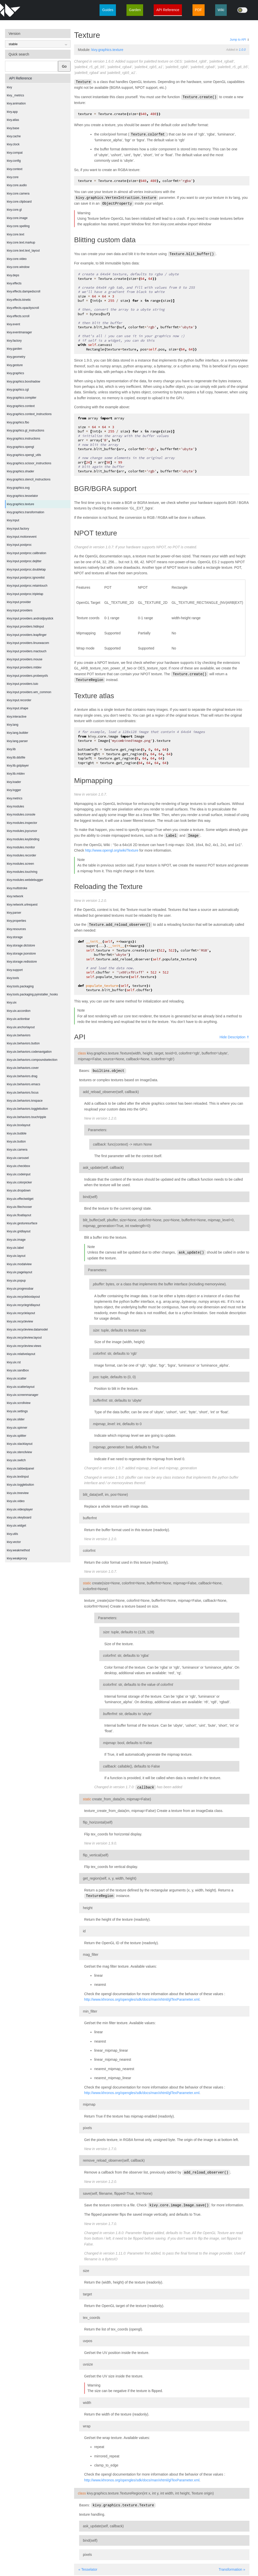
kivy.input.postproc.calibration (26, 553)
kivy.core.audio (17, 185)
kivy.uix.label (15, 1248)
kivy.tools (13, 978)
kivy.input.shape (17, 708)
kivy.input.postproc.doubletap (26, 569)
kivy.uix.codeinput (18, 1174)
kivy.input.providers (20, 610)
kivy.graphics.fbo (18, 422)
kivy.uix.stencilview (19, 1452)
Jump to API (238, 39)
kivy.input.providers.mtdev (24, 667)
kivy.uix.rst (14, 1362)
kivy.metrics (14, 798)
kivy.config (14, 160)
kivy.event (13, 324)
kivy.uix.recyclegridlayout (23, 1305)
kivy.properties (16, 921)
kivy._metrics (15, 95)
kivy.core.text (15, 234)
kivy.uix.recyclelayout (21, 1313)
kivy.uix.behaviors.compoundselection (32, 1060)
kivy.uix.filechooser (19, 1207)
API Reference (167, 10)
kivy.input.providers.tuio (22, 684)
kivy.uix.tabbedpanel (20, 1468)
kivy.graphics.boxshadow (23, 381)
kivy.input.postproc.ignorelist (26, 577)
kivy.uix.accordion (18, 1011)
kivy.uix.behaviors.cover (23, 1068)
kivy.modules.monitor (21, 847)
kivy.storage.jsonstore (21, 953)
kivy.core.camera (18, 193)
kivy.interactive (16, 716)
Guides (107, 10)
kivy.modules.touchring (22, 872)
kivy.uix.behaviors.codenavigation (29, 1051)
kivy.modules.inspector (22, 823)
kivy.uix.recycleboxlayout (23, 1296)
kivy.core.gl (14, 209)
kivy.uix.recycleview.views (24, 1346)
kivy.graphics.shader (20, 471)
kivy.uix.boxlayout (18, 1125)
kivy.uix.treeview (17, 1493)
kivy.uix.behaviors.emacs (23, 1084)
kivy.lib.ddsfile (16, 757)
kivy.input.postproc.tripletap (25, 594)
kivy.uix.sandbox (18, 1370)
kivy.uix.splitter (16, 1436)
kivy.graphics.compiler (21, 397)
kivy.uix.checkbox (18, 1166)
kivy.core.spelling (18, 226)
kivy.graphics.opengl (20, 447)
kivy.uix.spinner (17, 1427)
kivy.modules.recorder (21, 855)
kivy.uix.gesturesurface (22, 1223)
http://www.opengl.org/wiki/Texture (112, 848)
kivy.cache (14, 136)
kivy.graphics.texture (20, 504)
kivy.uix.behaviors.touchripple (26, 1117)
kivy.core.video (16, 259)
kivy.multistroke (17, 888)
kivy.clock (13, 144)
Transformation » (232, 2565)
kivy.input (13, 520)
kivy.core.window (18, 267)
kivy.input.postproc (19, 545)
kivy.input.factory (18, 528)
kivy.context (14, 169)
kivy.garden (14, 348)
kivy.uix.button (16, 1141)
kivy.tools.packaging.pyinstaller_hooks (32, 994)
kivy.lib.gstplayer (18, 765)
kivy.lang (12, 724)
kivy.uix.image (16, 1239)
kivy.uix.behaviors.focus (23, 1092)
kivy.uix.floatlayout (19, 1215)
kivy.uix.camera (17, 1149)
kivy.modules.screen (20, 863)
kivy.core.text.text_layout (23, 250)
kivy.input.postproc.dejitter (24, 561)
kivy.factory (14, 340)
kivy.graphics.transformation (25, 512)
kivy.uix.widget (16, 1525)
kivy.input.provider (19, 602)
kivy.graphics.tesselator (22, 496)
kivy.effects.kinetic (19, 300)
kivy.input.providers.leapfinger (27, 635)
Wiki (221, 10)
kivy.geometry (16, 357)
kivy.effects (14, 283)
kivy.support (15, 970)
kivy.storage (15, 937)
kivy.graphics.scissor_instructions (29, 463)
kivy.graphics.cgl (18, 389)
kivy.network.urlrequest (22, 904)
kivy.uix (11, 1002)
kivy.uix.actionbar (18, 1019)
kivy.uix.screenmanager (22, 1395)
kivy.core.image (17, 218)
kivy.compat (14, 152)
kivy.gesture (15, 365)
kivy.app (12, 112)
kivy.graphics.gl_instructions (25, 430)
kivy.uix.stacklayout (20, 1444)
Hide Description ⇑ (234, 1035)
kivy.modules (15, 806)
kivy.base (13, 128)
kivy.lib (11, 749)
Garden (135, 10)
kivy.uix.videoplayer (20, 1509)
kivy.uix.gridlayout (18, 1231)
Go (64, 66)
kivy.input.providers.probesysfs (27, 675)
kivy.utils (12, 1534)
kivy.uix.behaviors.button (23, 1043)
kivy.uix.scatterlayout (21, 1387)
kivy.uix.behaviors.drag (22, 1076)
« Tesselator (87, 2565)
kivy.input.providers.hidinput (25, 626)
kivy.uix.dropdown (19, 1190)
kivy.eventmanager (19, 332)
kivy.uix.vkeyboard (19, 1517)
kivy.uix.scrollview (18, 1403)
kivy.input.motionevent (22, 536)
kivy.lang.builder (17, 733)
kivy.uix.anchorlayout (21, 1027)
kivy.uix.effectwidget (20, 1199)
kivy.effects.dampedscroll (23, 291)
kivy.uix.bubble (16, 1133)
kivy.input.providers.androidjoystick (30, 618)
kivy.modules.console (21, 814)
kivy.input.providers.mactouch (26, 651)
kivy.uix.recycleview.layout (24, 1337)
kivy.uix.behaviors (18, 1035)
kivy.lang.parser (17, 741)
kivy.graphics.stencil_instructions (28, 479)
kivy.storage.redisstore (22, 961)
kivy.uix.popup (16, 1280)
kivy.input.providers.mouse (24, 659)
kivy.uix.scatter (16, 1378)
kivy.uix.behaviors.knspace (25, 1100)
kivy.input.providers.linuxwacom (28, 643)
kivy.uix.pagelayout (19, 1272)
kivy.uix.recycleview (20, 1321)
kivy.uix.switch (16, 1460)
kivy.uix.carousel (18, 1158)
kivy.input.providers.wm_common (29, 692)
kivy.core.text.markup (21, 242)
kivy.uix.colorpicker (19, 1182)
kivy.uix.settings (17, 1411)
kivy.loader (14, 782)
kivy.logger (14, 790)
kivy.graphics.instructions (23, 438)
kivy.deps (13, 275)
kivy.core (12, 177)
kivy (9, 87)
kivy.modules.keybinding (23, 839)
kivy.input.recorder (19, 700)
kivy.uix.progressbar (20, 1288)
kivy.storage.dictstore (21, 945)
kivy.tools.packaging (20, 986)
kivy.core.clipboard (19, 201)
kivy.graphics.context (21, 406)
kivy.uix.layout (16, 1256)
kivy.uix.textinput (18, 1476)
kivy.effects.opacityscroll (23, 308)
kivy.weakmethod (18, 1550)
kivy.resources (16, 929)
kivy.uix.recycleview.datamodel (27, 1329)
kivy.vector (14, 1542)
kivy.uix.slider (15, 1419)
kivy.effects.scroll (18, 316)
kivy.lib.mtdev (16, 773)
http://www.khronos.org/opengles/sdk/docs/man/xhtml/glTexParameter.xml (142, 1996)
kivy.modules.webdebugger (25, 880)
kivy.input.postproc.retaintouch (27, 585)
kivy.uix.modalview (19, 1264)
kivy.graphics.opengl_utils (24, 455)
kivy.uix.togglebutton (20, 1484)
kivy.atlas (13, 120)
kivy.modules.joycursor (22, 831)
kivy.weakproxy (17, 1558)
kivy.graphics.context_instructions (29, 414)
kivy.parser (14, 912)
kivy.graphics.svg (18, 488)
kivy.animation (16, 103)
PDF (198, 10)
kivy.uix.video (15, 1501)
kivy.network (15, 896)
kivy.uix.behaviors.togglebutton (27, 1108)
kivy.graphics (15, 373)
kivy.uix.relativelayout (21, 1354)
